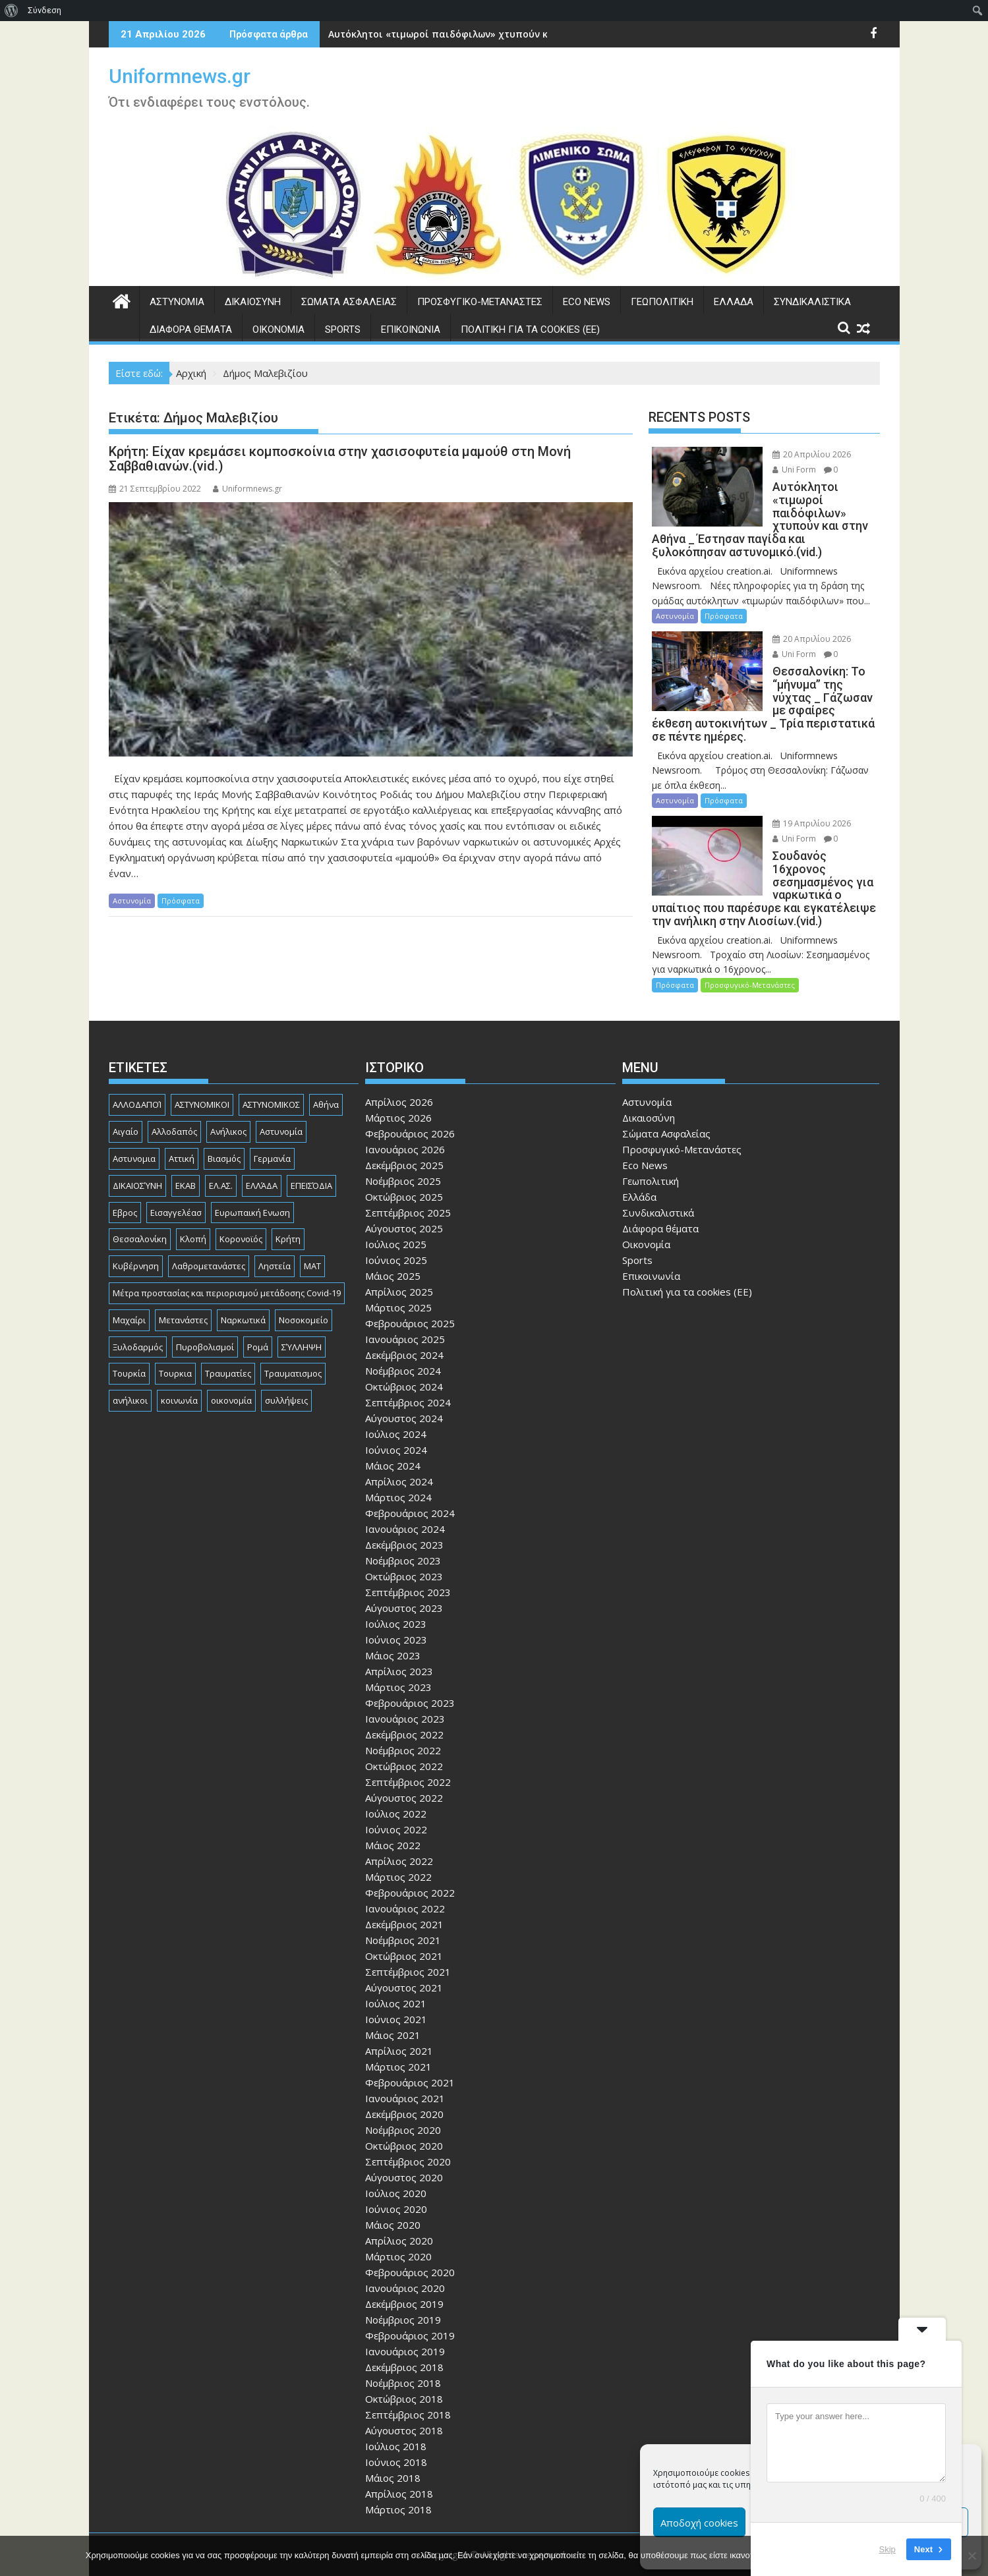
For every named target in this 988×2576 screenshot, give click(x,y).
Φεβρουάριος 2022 (410, 1867)
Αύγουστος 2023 (404, 1582)
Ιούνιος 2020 (396, 2183)
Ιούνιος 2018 (396, 2436)
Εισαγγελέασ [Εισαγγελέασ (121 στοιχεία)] (176, 1186)
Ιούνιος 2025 (396, 1234)
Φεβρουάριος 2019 (410, 2309)
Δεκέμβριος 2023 (404, 1519)
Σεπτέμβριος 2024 (408, 1376)
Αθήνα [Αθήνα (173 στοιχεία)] (326, 1079)
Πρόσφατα (180, 900)
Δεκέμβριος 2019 (404, 2278)
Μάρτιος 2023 (398, 1661)
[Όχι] (971, 2555)
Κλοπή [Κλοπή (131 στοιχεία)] (193, 1213)
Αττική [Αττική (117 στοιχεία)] (181, 1132)
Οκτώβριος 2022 (404, 1740)
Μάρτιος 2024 (398, 1471)
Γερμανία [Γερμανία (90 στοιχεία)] (272, 1132)
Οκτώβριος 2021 (404, 1930)
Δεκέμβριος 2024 (404, 1329)
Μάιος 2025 (393, 1250)
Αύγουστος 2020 (404, 2151)
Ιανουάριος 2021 (405, 2072)
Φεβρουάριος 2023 (410, 1677)
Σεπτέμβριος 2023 (408, 1566)
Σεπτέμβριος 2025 (408, 1186)
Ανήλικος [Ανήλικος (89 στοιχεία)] (228, 1106)
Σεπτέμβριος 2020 (408, 2135)
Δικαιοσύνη (253, 302)
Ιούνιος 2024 (396, 1424)
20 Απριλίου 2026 (797, 454)
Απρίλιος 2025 (399, 1266)
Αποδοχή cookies (699, 2522)
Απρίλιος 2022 (399, 1835)
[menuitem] (11, 10)
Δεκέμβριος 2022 (404, 1708)
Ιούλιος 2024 (395, 1408)
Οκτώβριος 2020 (404, 2120)
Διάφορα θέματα (191, 329)
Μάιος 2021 (393, 2009)
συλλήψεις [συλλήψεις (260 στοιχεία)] (286, 1375)
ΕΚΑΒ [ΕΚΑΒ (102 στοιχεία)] (185, 1159)
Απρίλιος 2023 (399, 1645)
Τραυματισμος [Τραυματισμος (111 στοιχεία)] (293, 1348)
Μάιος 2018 (393, 2452)
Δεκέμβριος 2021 (404, 1898)
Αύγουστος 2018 (404, 2404)
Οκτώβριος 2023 (404, 1550)
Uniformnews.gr (179, 76)
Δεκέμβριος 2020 (404, 2088)
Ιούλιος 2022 (395, 1787)
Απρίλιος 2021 (399, 2025)
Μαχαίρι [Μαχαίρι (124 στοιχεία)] (129, 1294)
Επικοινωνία (410, 329)
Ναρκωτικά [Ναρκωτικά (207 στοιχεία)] (243, 1294)
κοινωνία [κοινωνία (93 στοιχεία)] (179, 1375)
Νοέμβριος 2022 (403, 1724)
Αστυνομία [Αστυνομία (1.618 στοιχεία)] (281, 1106)
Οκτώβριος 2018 (404, 2373)
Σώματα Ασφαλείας (349, 302)
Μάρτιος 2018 (398, 2483)
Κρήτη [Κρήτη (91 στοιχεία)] (288, 1213)
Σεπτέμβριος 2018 (408, 2388)
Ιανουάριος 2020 (405, 2262)
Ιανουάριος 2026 (405, 1123)
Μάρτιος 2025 (398, 1281)
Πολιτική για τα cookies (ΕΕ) (530, 329)
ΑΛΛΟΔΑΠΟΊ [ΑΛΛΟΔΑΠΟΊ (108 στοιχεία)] (137, 1079)
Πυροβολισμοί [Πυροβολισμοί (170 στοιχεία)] (205, 1321)
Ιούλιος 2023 (395, 1598)
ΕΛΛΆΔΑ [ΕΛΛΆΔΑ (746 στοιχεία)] (261, 1159)
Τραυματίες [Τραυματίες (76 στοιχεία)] (228, 1348)
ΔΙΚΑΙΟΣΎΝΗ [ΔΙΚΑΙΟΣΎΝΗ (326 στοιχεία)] (137, 1159)
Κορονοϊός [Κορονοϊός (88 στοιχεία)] (240, 1213)
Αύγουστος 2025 (404, 1202)
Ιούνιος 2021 (396, 1993)
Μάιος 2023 (393, 1629)
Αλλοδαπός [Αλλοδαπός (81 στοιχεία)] (174, 1106)
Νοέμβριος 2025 (403, 1155)
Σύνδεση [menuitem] (44, 10)
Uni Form (779, 469)
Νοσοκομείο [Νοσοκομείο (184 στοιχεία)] (303, 1294)
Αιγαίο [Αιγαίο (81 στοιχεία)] (125, 1106)
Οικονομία (278, 329)
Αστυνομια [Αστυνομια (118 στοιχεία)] (134, 1132)
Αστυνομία (177, 302)
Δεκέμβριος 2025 (404, 1139)
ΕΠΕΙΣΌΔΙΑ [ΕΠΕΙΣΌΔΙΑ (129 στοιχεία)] (311, 1159)
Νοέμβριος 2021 (403, 1914)
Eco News (586, 302)
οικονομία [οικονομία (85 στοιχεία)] (231, 1375)
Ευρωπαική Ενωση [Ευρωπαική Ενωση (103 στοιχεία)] (252, 1186)
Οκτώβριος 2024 (404, 1360)
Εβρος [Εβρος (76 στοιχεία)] (125, 1186)
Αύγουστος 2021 (404, 1961)
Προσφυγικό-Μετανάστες (479, 302)
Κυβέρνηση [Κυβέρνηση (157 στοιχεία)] (136, 1240)
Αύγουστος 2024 (404, 1392)
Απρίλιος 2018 (399, 2468)
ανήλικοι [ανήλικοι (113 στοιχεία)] (130, 1375)
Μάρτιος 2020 (398, 2230)
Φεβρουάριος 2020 (410, 2246)
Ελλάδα (733, 302)
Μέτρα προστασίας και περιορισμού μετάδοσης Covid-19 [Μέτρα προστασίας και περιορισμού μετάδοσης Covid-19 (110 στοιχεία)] (227, 1267)
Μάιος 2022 (393, 1819)
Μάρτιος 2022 (398, 1851)
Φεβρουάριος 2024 (410, 1487)
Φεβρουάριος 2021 (410, 2056)
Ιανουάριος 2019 (405, 2325)
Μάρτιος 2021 (398, 2040)
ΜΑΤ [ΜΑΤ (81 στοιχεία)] (312, 1240)
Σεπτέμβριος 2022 (408, 1756)
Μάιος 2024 (393, 1439)
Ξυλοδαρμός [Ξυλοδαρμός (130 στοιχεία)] (138, 1321)
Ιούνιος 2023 (396, 1613)
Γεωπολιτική (662, 302)
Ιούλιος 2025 (395, 1218)
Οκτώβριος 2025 (404, 1171)
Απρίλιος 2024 (399, 1455)
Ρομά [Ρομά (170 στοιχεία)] (257, 1321)
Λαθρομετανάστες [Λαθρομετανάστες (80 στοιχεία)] (208, 1240)
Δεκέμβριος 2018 (404, 2341)
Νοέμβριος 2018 (403, 2357)
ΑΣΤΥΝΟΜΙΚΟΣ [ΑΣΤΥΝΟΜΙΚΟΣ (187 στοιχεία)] (271, 1079)
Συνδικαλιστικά (812, 302)
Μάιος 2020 (393, 2199)
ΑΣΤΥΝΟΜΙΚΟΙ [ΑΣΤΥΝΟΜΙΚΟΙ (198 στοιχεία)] (202, 1079)
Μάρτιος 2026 (398, 1092)
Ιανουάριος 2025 (405, 1313)
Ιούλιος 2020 (395, 2167)
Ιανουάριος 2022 (405, 1882)
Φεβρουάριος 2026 (410, 1107)
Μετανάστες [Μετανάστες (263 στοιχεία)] (183, 1294)
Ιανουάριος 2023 (405, 1693)
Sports (343, 329)
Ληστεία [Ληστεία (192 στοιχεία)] (274, 1240)
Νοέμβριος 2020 (403, 2104)
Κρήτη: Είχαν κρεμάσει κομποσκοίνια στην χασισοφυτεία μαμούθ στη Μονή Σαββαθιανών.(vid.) (340, 459)
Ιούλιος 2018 (395, 2420)
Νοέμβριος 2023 (403, 1534)
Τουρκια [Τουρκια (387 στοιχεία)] (175, 1348)
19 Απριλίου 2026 (797, 810)
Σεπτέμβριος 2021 (408, 1946)
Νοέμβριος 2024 (403, 1345)
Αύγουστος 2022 (404, 1772)
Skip (887, 2549)
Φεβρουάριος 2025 (410, 1297)
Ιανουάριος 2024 (405, 1503)
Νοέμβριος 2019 (403, 2294)
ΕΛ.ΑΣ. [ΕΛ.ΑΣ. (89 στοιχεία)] (221, 1159)
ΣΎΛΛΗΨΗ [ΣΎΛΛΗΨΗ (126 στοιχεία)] (301, 1321)
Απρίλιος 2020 (399, 2214)
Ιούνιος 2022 (396, 1803)
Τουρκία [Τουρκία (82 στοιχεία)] (129, 1348)
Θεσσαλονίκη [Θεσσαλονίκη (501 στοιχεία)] (140, 1213)
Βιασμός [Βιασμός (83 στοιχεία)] (224, 1132)
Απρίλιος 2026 (399, 1076)
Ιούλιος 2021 (395, 1977)
